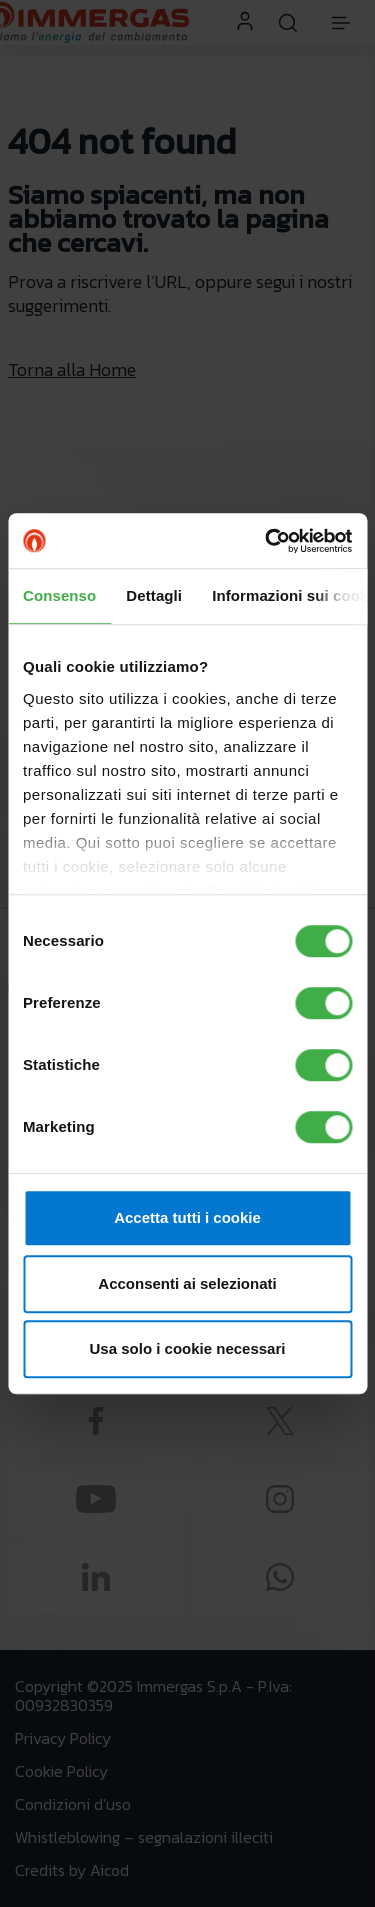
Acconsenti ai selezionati (187, 1283)
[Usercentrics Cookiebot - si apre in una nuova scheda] (267, 541)
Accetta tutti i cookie (187, 1217)
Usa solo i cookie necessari (188, 1348)
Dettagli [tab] (154, 595)
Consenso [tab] (59, 595)
